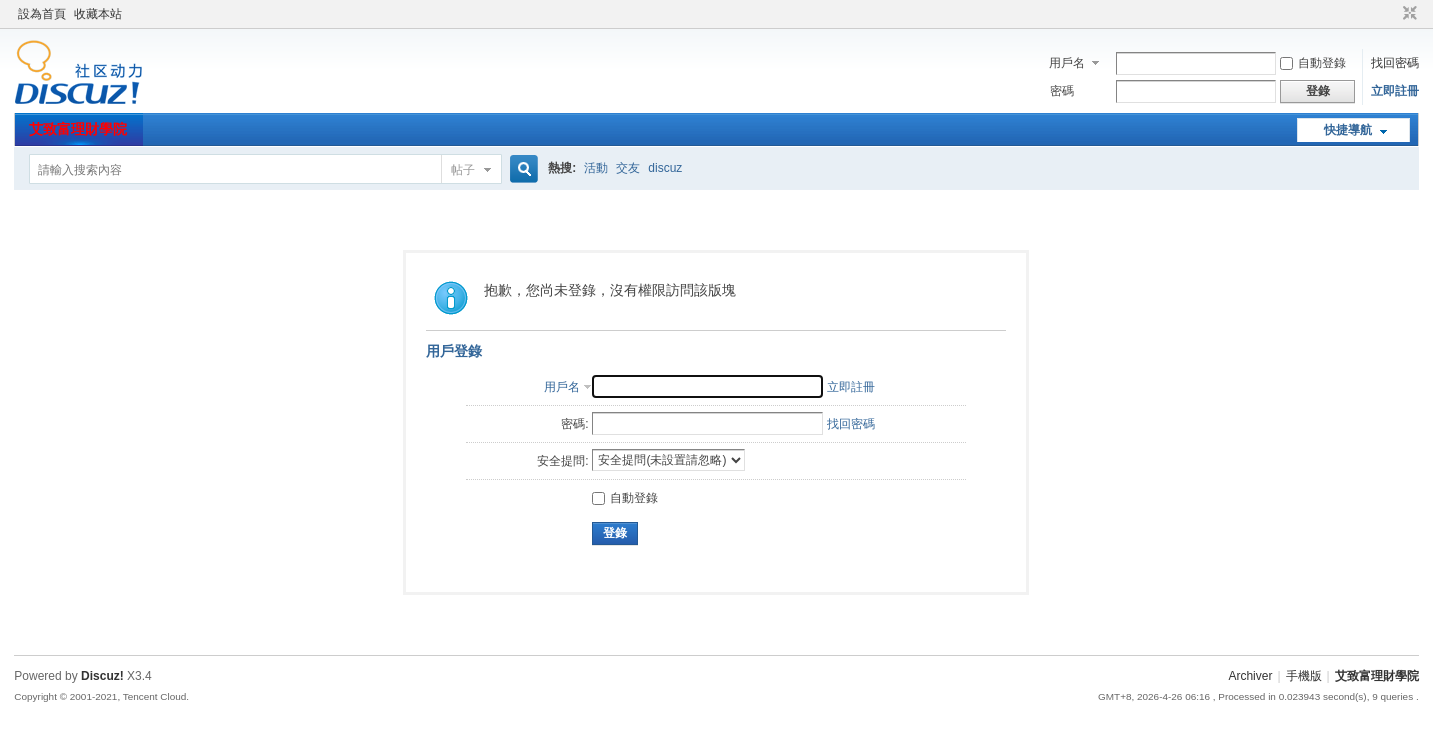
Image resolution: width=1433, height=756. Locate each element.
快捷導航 (1348, 130)
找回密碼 (1395, 63)
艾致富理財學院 (78, 129)
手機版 (1304, 676)
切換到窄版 (1407, 14)
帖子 (463, 170)
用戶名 (1067, 63)
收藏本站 (98, 14)
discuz (665, 168)
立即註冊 (1395, 91)
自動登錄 (1313, 63)
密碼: (574, 424)
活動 (596, 168)
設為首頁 (42, 14)
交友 (628, 168)
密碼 (1062, 91)
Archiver (1250, 676)
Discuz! (102, 676)
